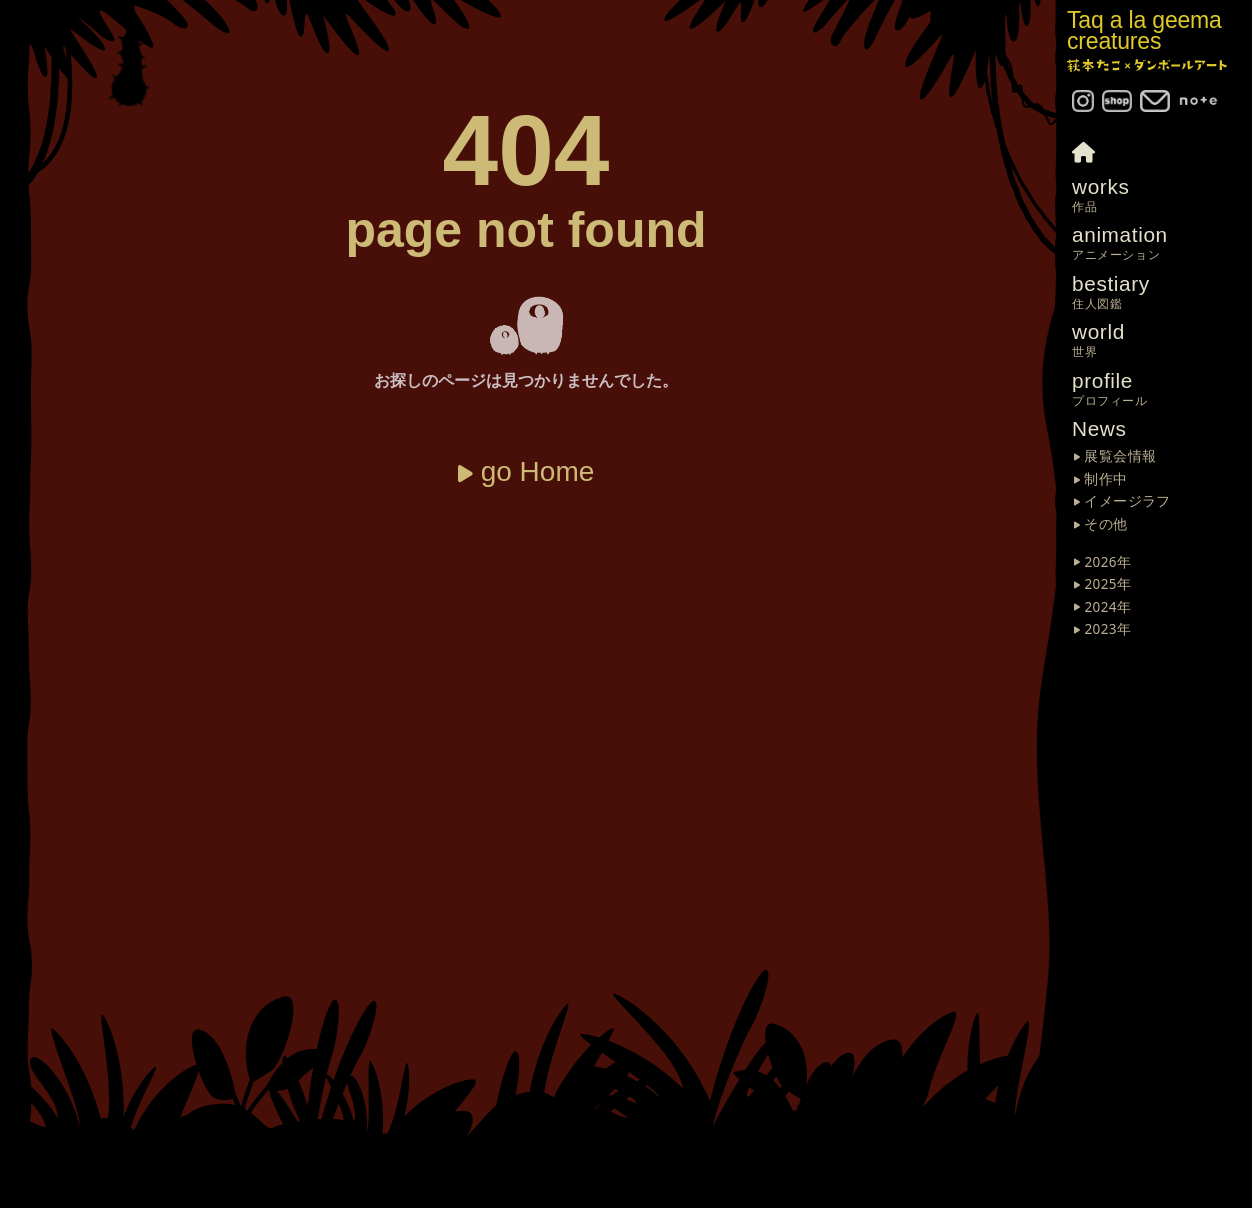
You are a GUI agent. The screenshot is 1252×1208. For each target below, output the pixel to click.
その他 (1105, 525)
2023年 (1107, 630)
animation (1162, 243)
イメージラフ (1127, 502)
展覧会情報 (1120, 457)
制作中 (1105, 480)
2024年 (1107, 608)
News (1099, 428)
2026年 (1107, 563)
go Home (538, 471)
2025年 (1107, 585)
